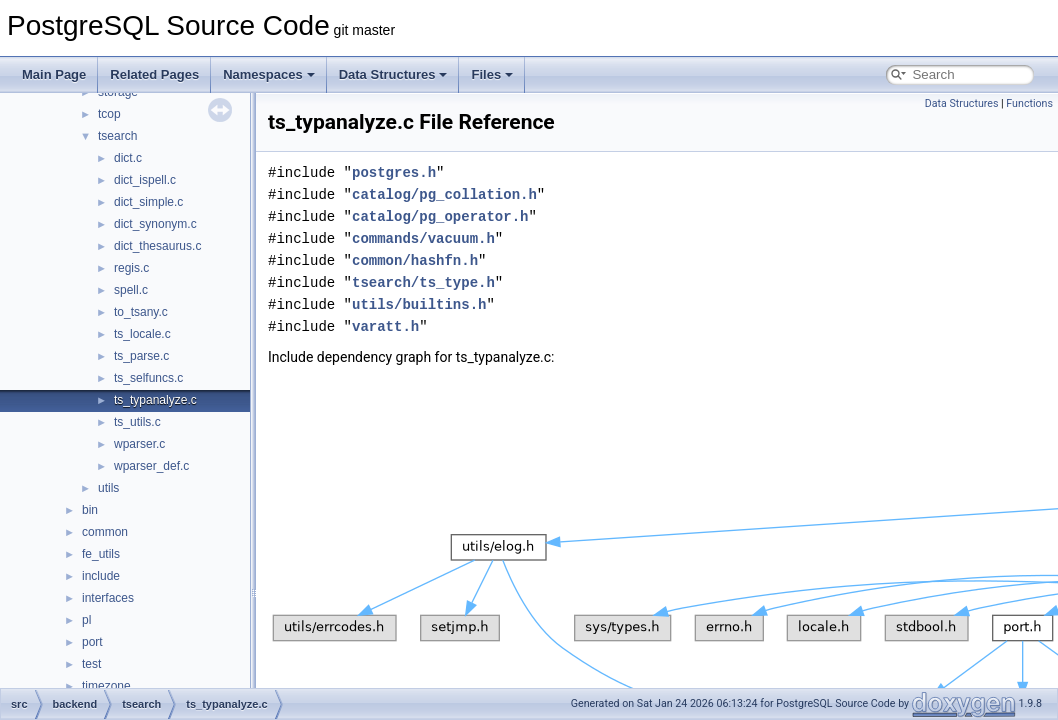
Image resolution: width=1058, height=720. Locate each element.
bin (90, 510)
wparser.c (139, 444)
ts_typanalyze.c (155, 400)
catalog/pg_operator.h (440, 216)
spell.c (131, 290)
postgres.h (394, 172)
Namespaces (269, 74)
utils (108, 488)
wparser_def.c (151, 466)
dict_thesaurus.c (157, 246)
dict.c (128, 158)
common (105, 532)
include (101, 576)
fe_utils (101, 554)
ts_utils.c (137, 422)
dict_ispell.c (145, 180)
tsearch (117, 136)
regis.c (131, 268)
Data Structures (393, 74)
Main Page (54, 74)
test (91, 664)
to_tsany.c (141, 312)
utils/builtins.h (419, 304)
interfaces (108, 598)
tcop (109, 114)
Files (492, 74)
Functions (1029, 103)
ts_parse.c (141, 356)
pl (86, 620)
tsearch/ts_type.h (423, 282)
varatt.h (385, 326)
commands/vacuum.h (423, 238)
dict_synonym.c (155, 224)
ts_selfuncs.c (148, 378)
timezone (106, 686)
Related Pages (154, 74)
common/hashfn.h (415, 260)
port (92, 642)
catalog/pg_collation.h (444, 194)
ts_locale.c (142, 334)
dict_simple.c (148, 202)
